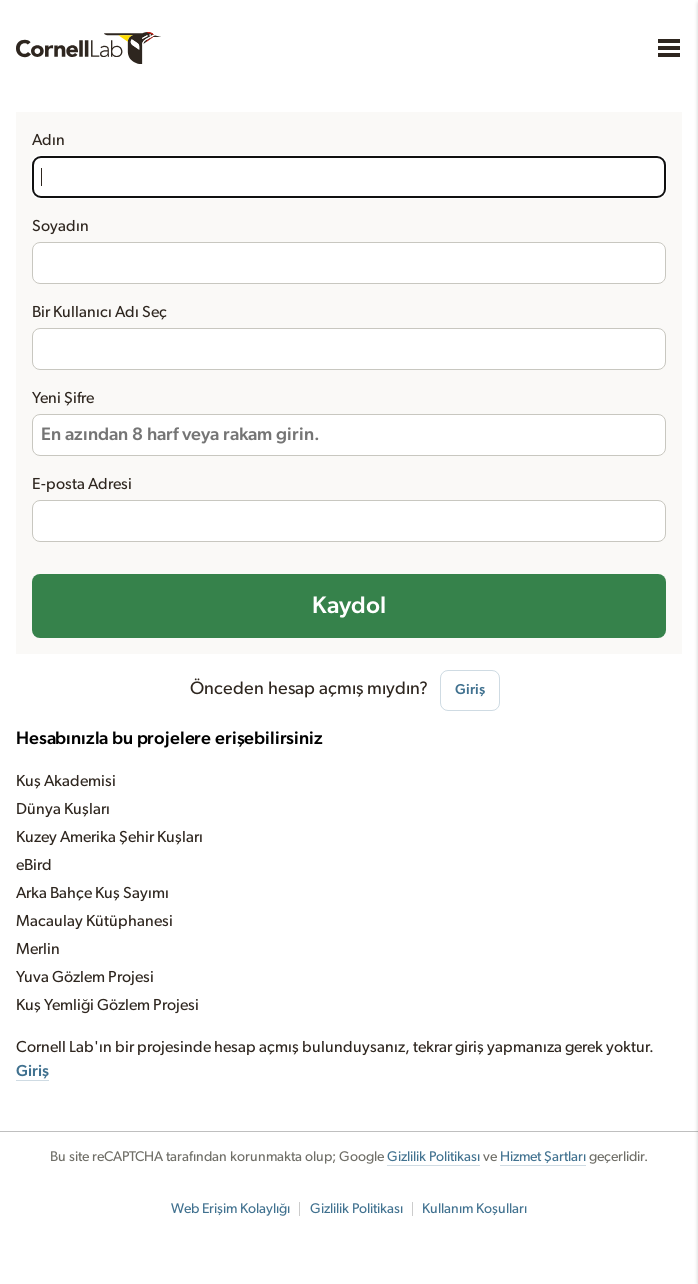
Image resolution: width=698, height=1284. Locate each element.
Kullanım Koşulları (474, 1209)
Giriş (470, 689)
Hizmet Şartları (543, 1157)
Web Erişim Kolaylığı (230, 1209)
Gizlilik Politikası (433, 1157)
